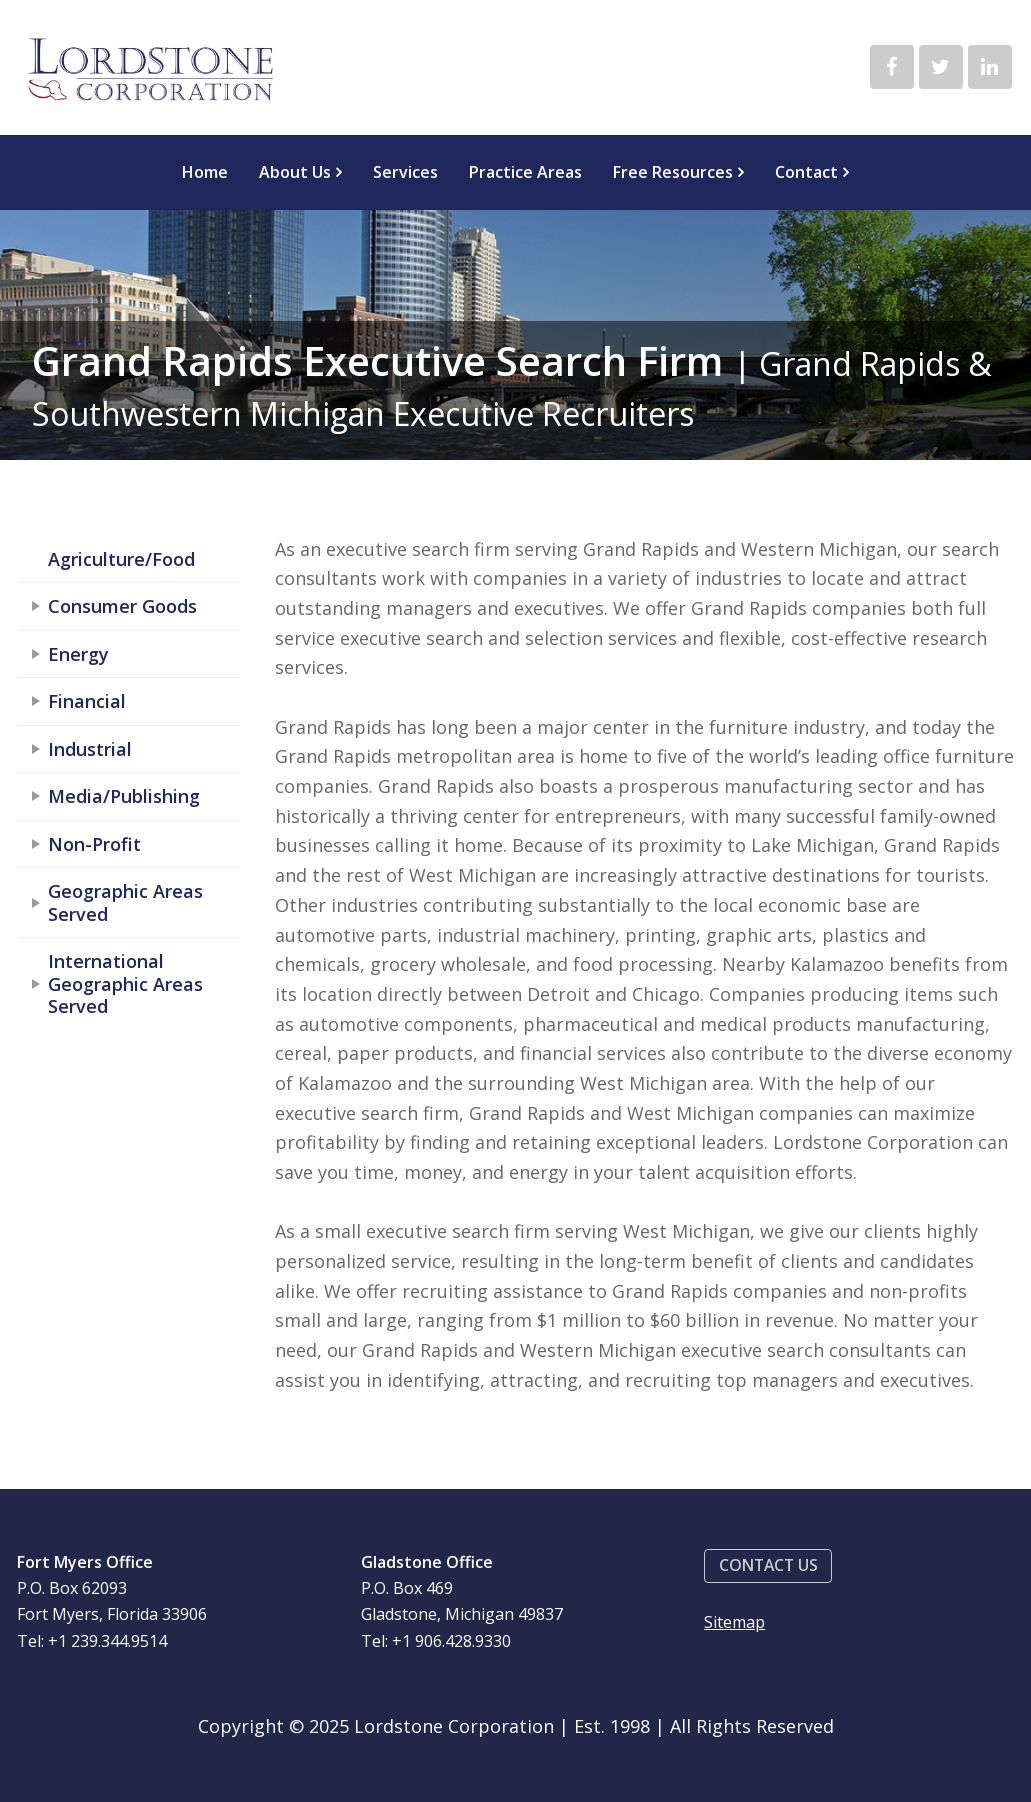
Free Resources (673, 172)
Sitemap (734, 1622)
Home (205, 172)
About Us (295, 172)
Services (405, 172)
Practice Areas (525, 172)
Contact (806, 172)
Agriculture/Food (121, 559)
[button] (768, 1566)
